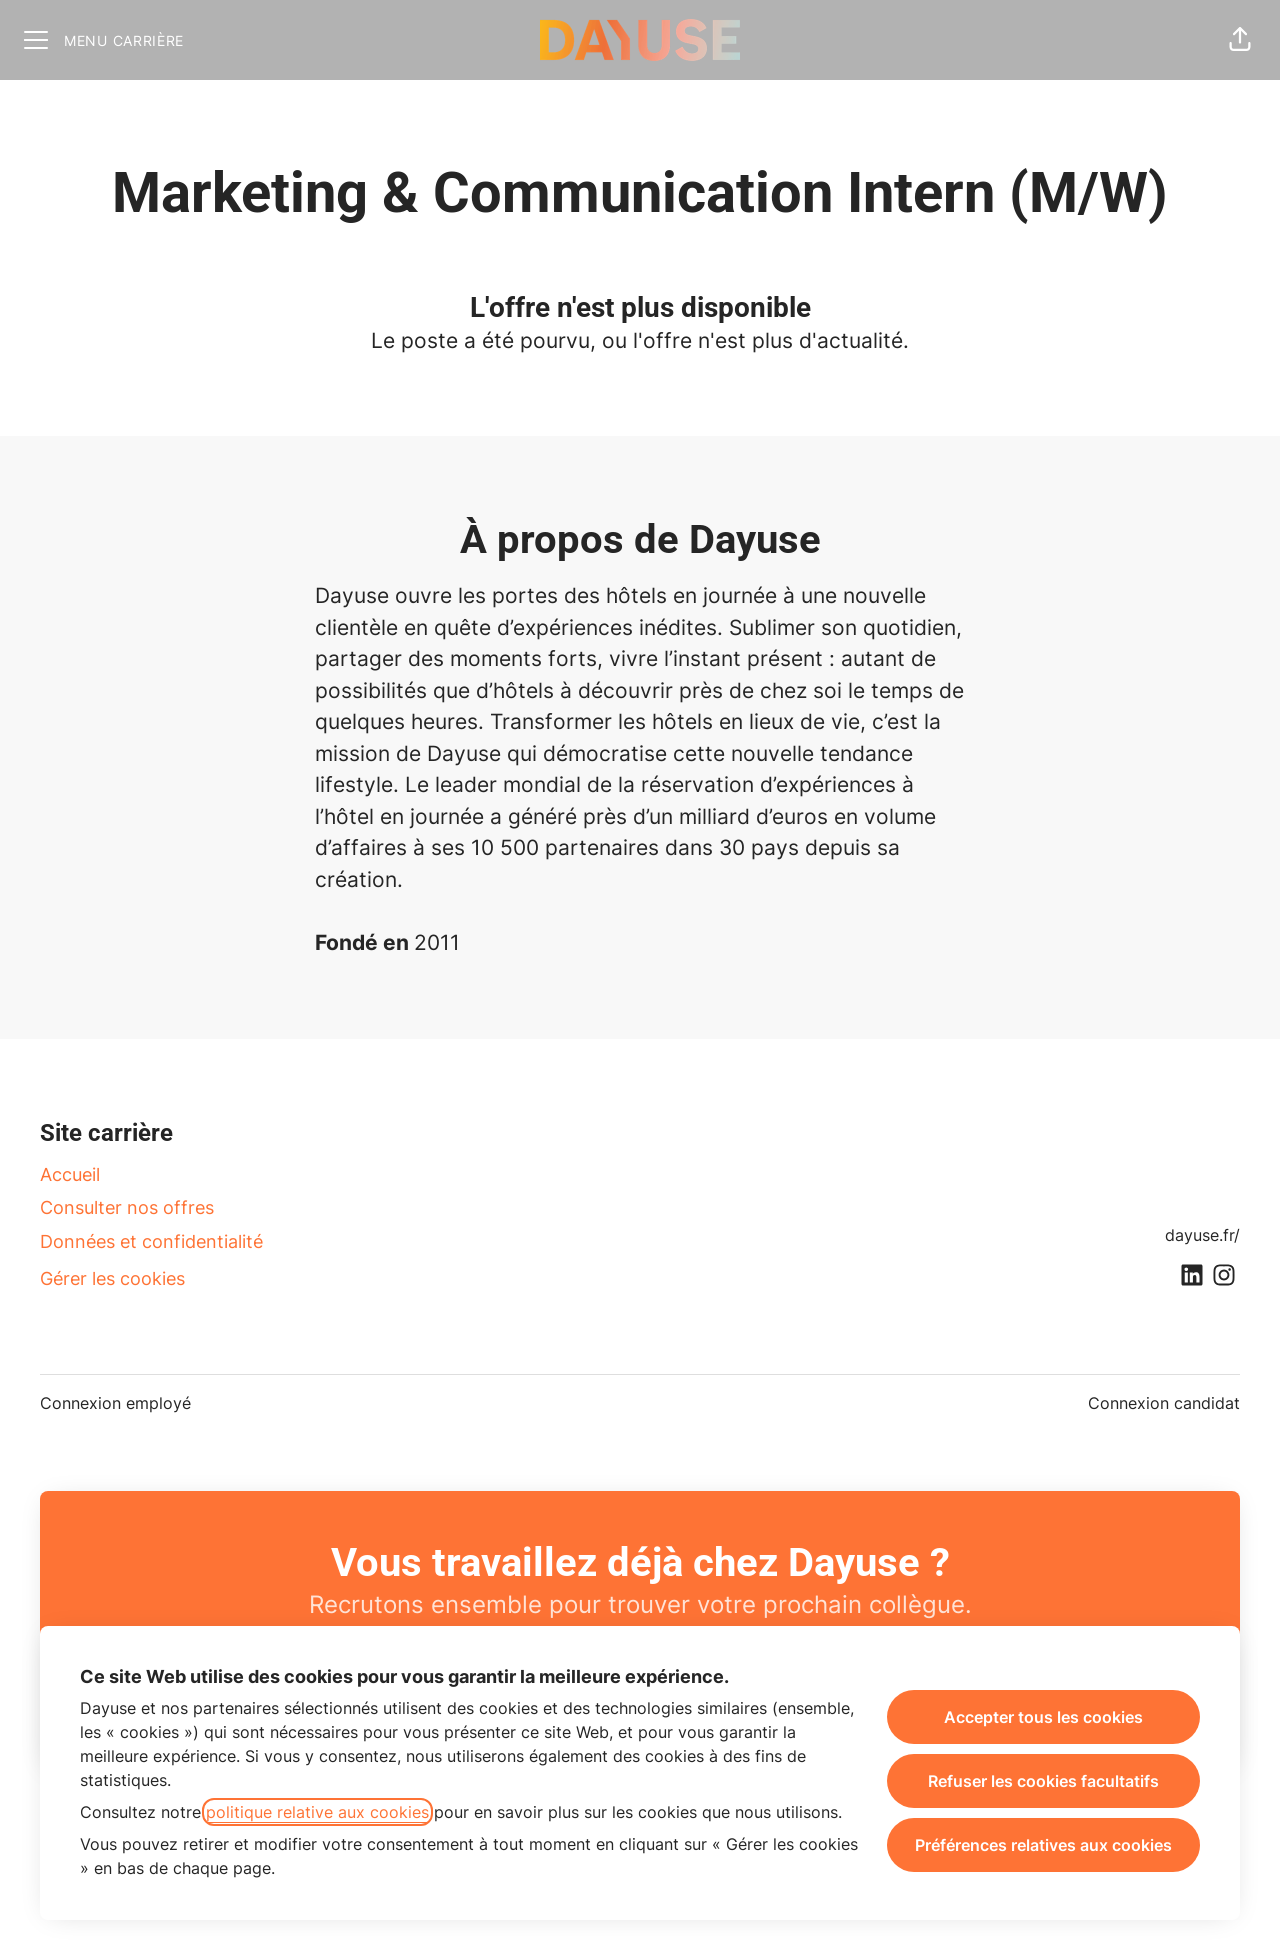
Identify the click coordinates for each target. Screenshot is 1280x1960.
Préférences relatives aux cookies (1043, 1845)
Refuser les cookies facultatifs (1043, 1781)
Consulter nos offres (127, 1207)
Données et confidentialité (151, 1241)
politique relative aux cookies (317, 1812)
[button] (1240, 40)
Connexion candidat (1164, 1403)
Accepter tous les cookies (1043, 1717)
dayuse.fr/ (1202, 1235)
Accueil (70, 1174)
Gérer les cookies (112, 1278)
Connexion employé (115, 1403)
